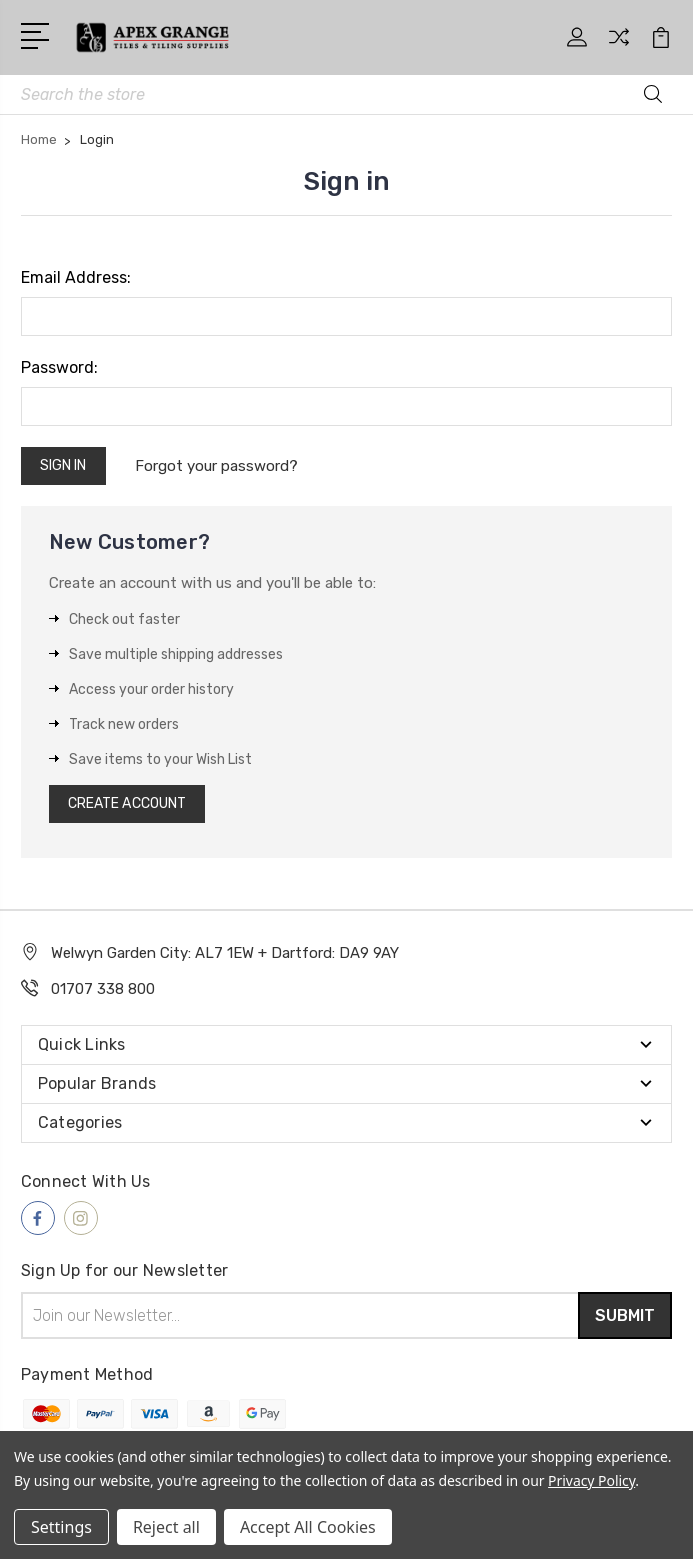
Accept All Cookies (308, 1527)
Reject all (166, 1527)
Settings (61, 1527)
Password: (59, 367)
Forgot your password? (217, 466)
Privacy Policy (591, 1480)
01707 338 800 (103, 989)
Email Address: (76, 277)
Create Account (127, 803)
